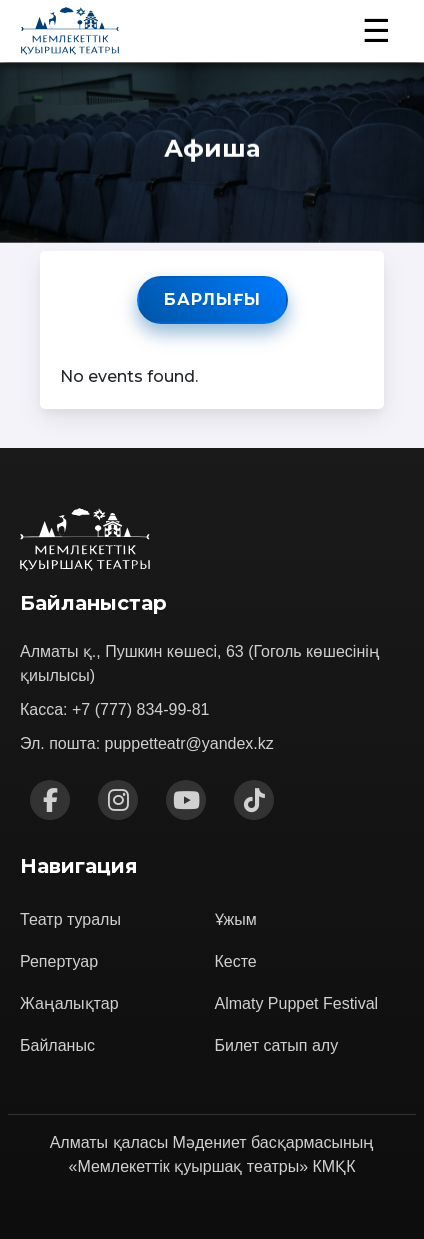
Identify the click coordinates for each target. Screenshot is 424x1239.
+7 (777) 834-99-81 (140, 709)
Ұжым (236, 919)
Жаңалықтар (69, 1003)
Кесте (236, 961)
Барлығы (212, 299)
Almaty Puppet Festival (297, 1003)
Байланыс (57, 1045)
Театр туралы (70, 919)
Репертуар (59, 961)
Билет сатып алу (277, 1045)
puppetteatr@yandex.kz (189, 743)
